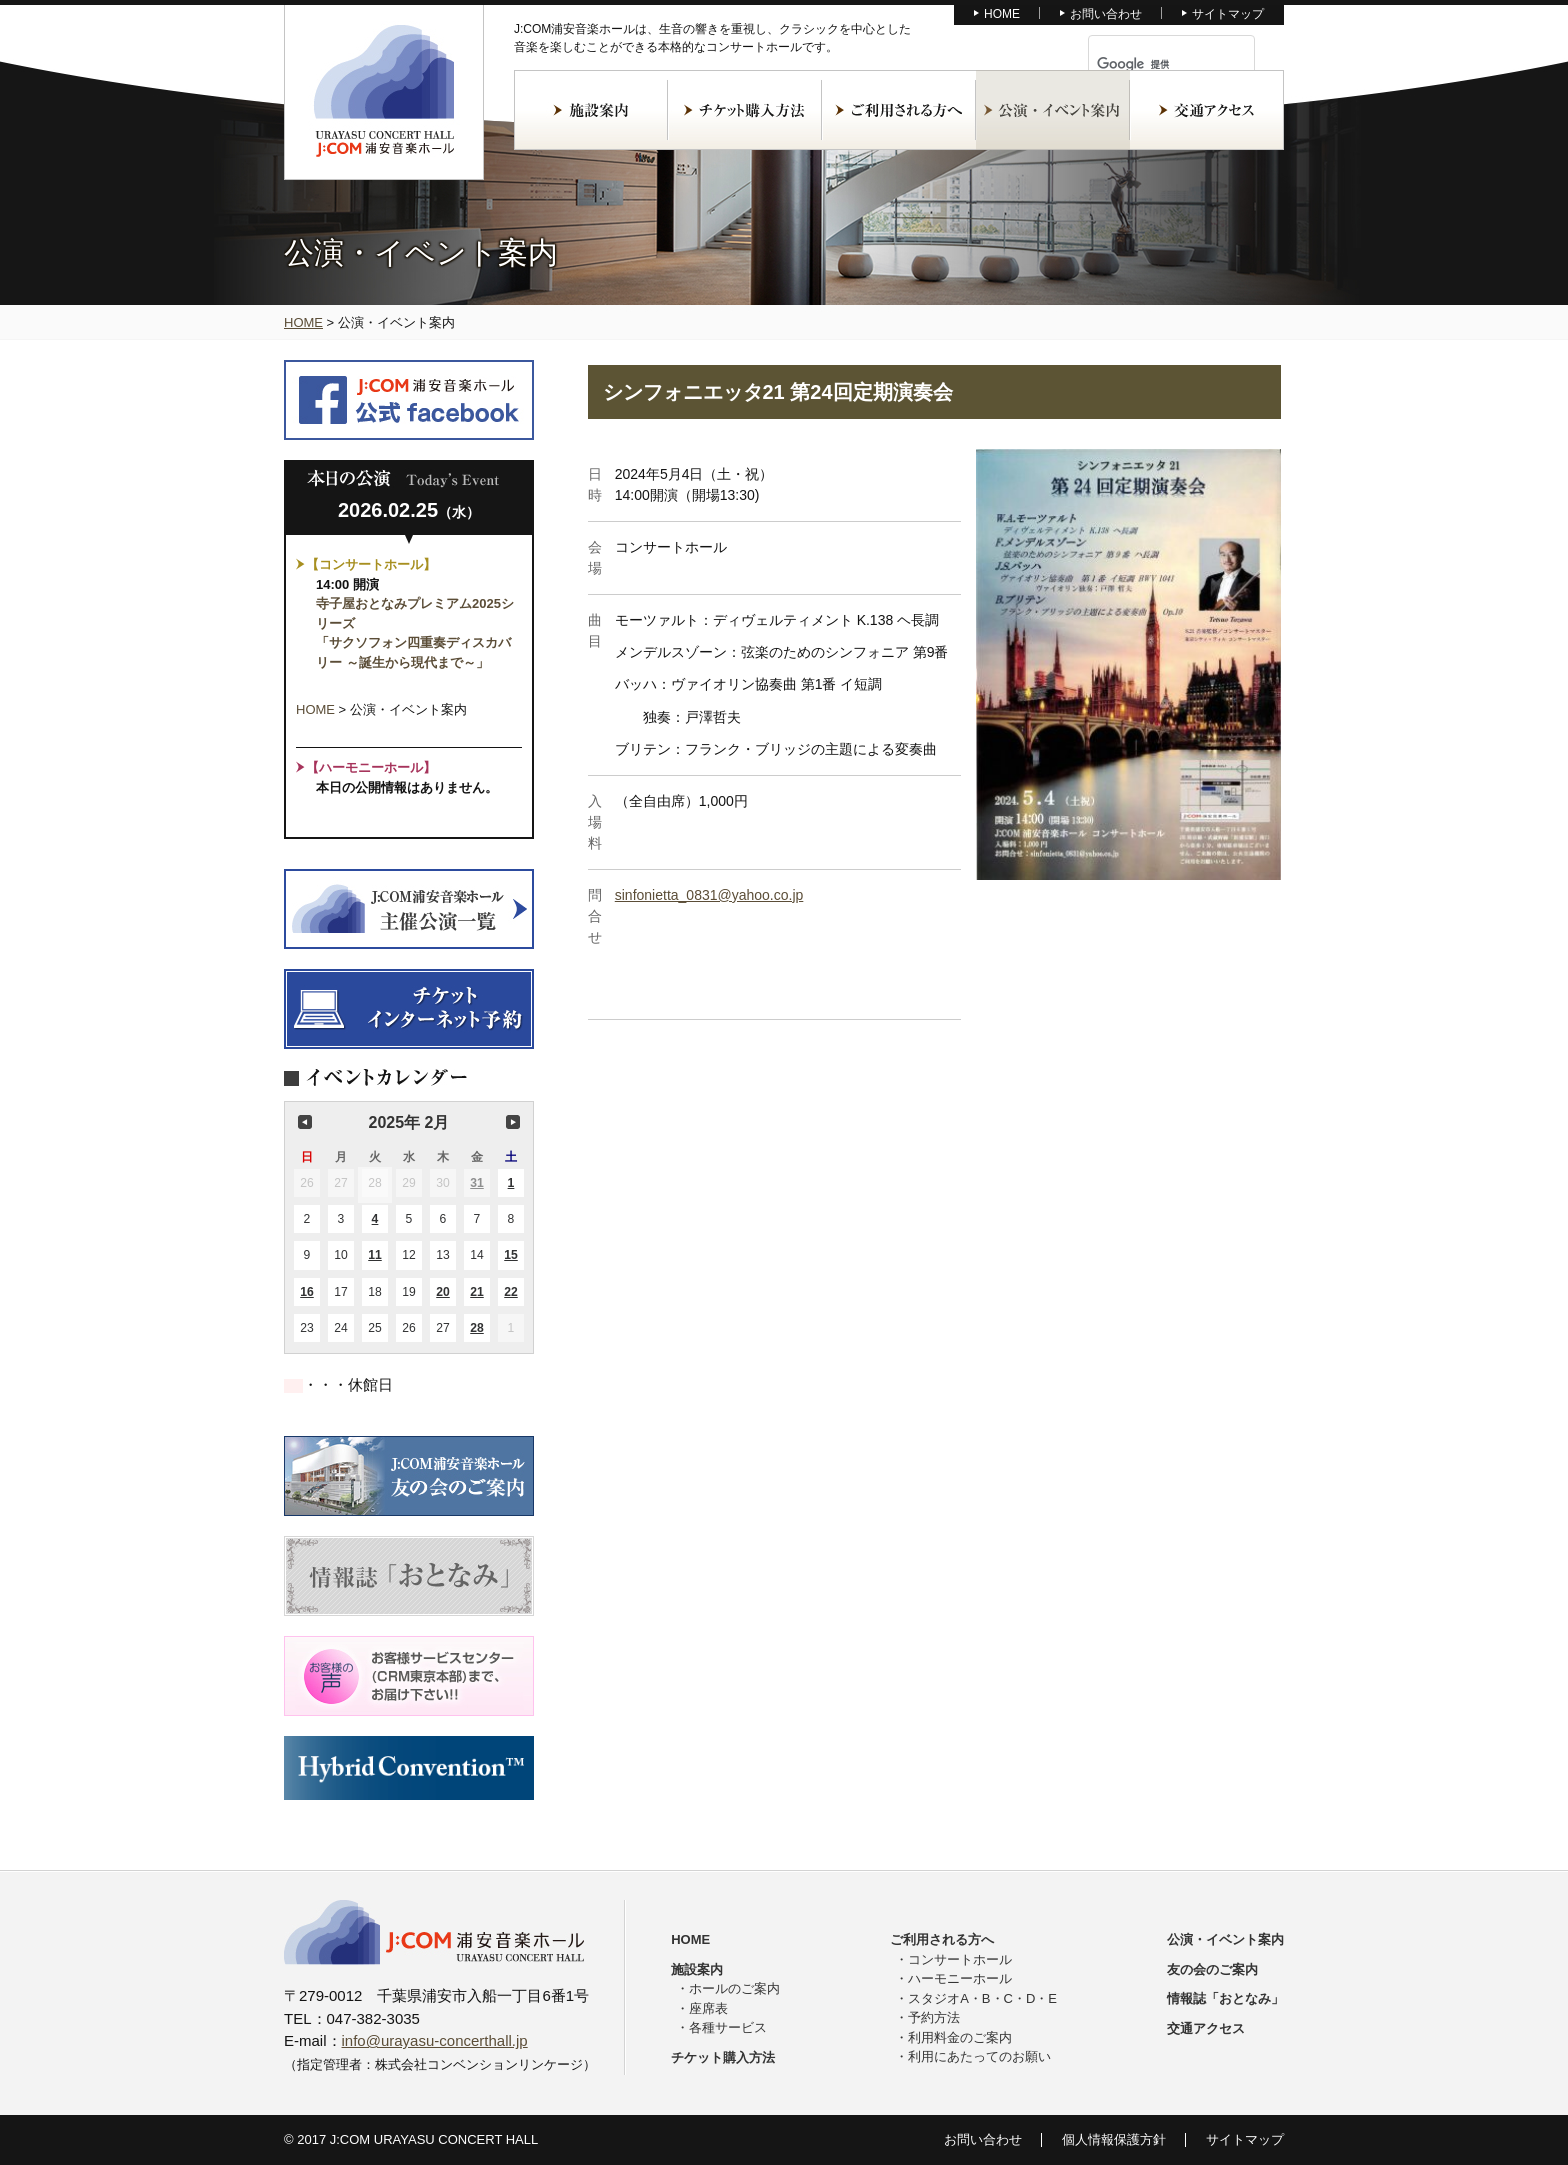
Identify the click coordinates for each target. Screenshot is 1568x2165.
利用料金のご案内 (960, 2037)
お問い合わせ (1106, 14)
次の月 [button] (513, 1122)
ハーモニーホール (960, 1978)
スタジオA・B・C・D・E (982, 1998)
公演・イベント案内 (1053, 110)
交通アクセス (1207, 110)
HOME (1002, 14)
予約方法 (934, 2017)
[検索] (1148, 64)
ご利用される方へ (899, 110)
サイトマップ (1228, 14)
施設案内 (591, 110)
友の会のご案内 (1212, 1969)
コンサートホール (960, 1959)
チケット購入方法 (745, 110)
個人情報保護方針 (1114, 2139)
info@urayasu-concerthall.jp (435, 2040)
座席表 (708, 2008)
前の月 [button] (305, 1122)
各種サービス (728, 2027)
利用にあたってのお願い (979, 2056)
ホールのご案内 (734, 1988)
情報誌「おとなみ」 (1225, 1998)
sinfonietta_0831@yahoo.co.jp (709, 895)
